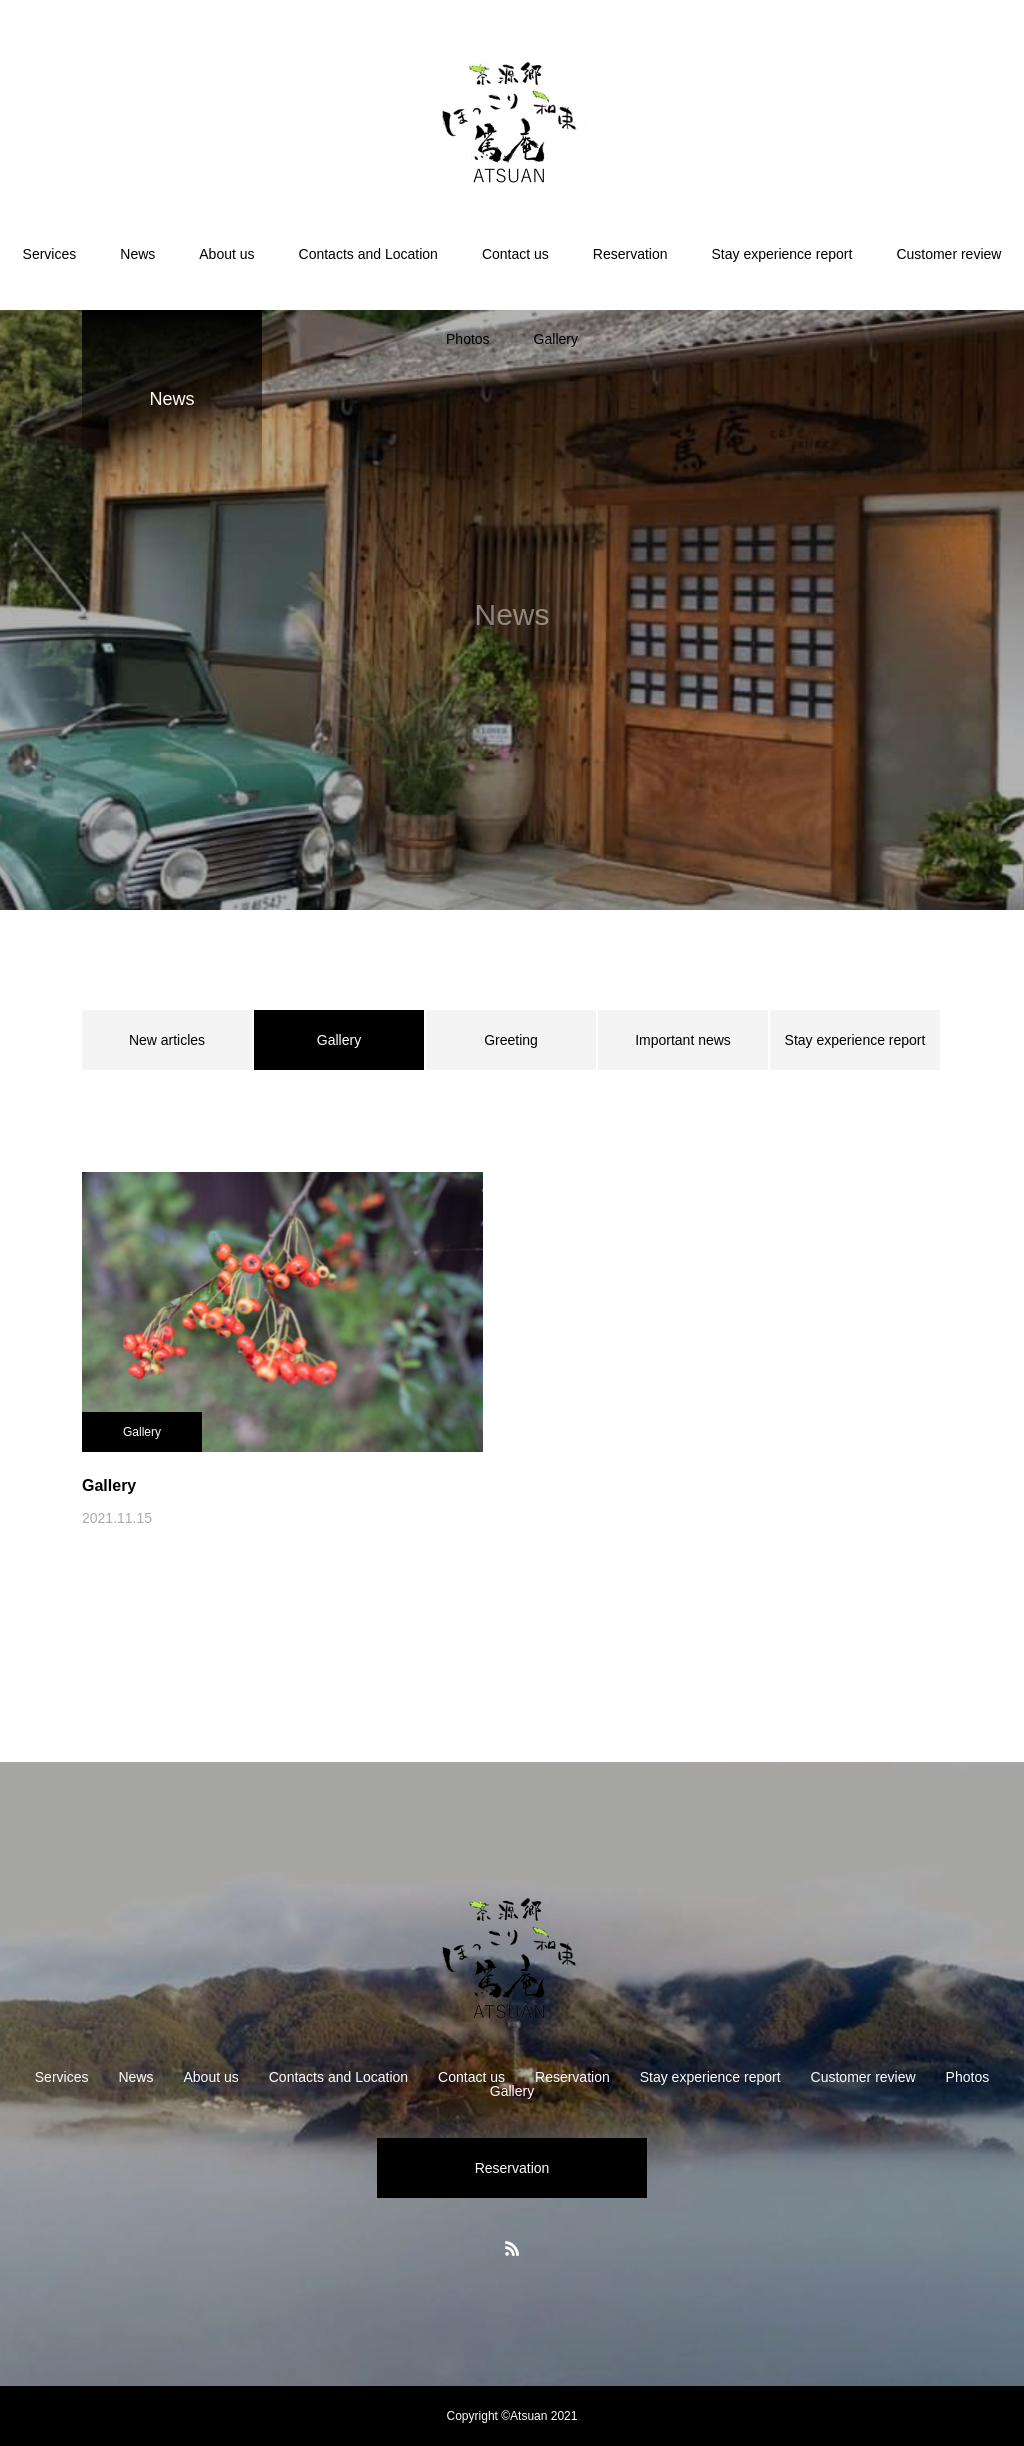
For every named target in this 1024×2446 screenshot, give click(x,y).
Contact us (515, 254)
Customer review (948, 254)
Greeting (511, 1040)
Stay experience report (782, 254)
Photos (468, 339)
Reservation (630, 254)
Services (50, 254)
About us (226, 254)
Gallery (556, 339)
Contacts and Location (368, 254)
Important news (683, 1040)
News (137, 254)
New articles (167, 1040)
